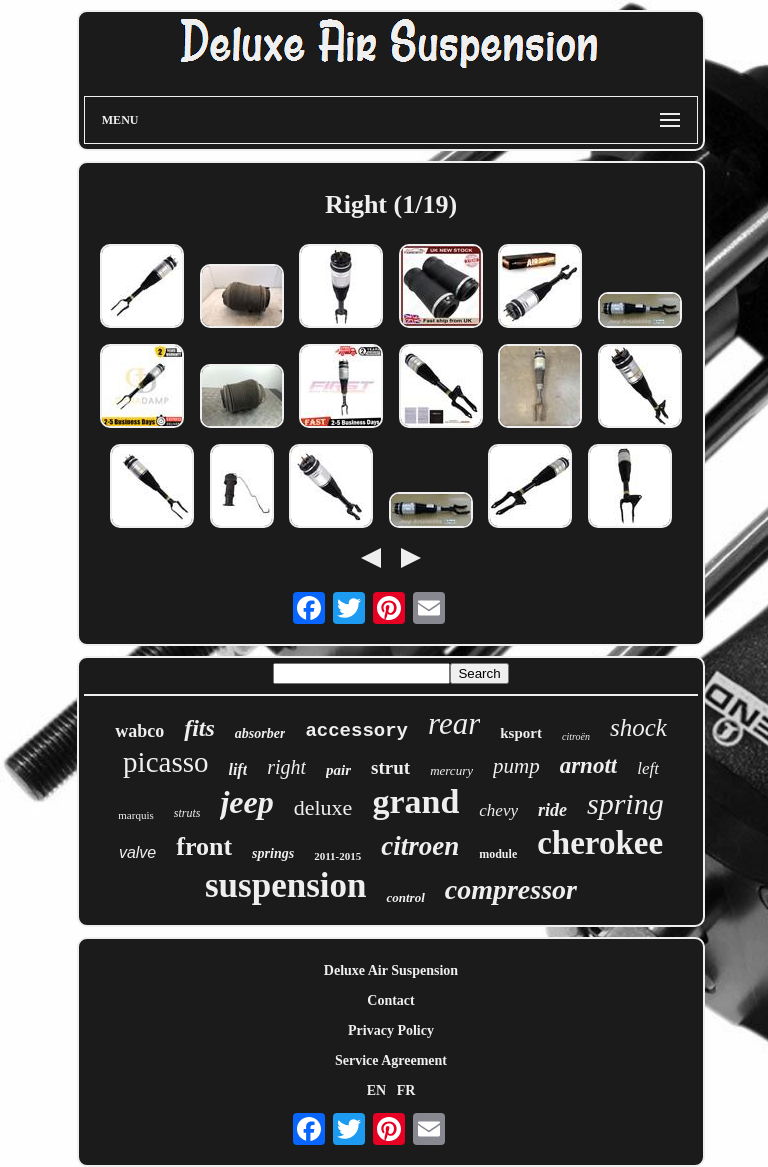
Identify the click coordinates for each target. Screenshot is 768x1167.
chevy (498, 810)
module (498, 854)
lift (237, 769)
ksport (521, 733)
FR (406, 1090)
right (286, 767)
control (405, 897)
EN (376, 1090)
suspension (285, 885)
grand (415, 801)
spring (625, 803)
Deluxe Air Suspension (391, 970)
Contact (390, 1000)
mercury (451, 770)
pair (338, 770)
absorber (260, 733)
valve (137, 852)
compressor (511, 889)
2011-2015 (337, 856)
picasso (165, 762)
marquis (135, 815)
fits (199, 728)
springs (273, 853)
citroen (420, 846)
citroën (576, 736)
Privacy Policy (391, 1030)
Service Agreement (391, 1060)
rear (454, 723)
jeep (246, 802)
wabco (139, 731)
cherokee (600, 843)
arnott (589, 765)
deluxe (323, 807)
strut (390, 767)
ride (552, 810)
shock (638, 727)
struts (187, 813)
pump (516, 766)
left (648, 768)
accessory (356, 731)
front (204, 846)
